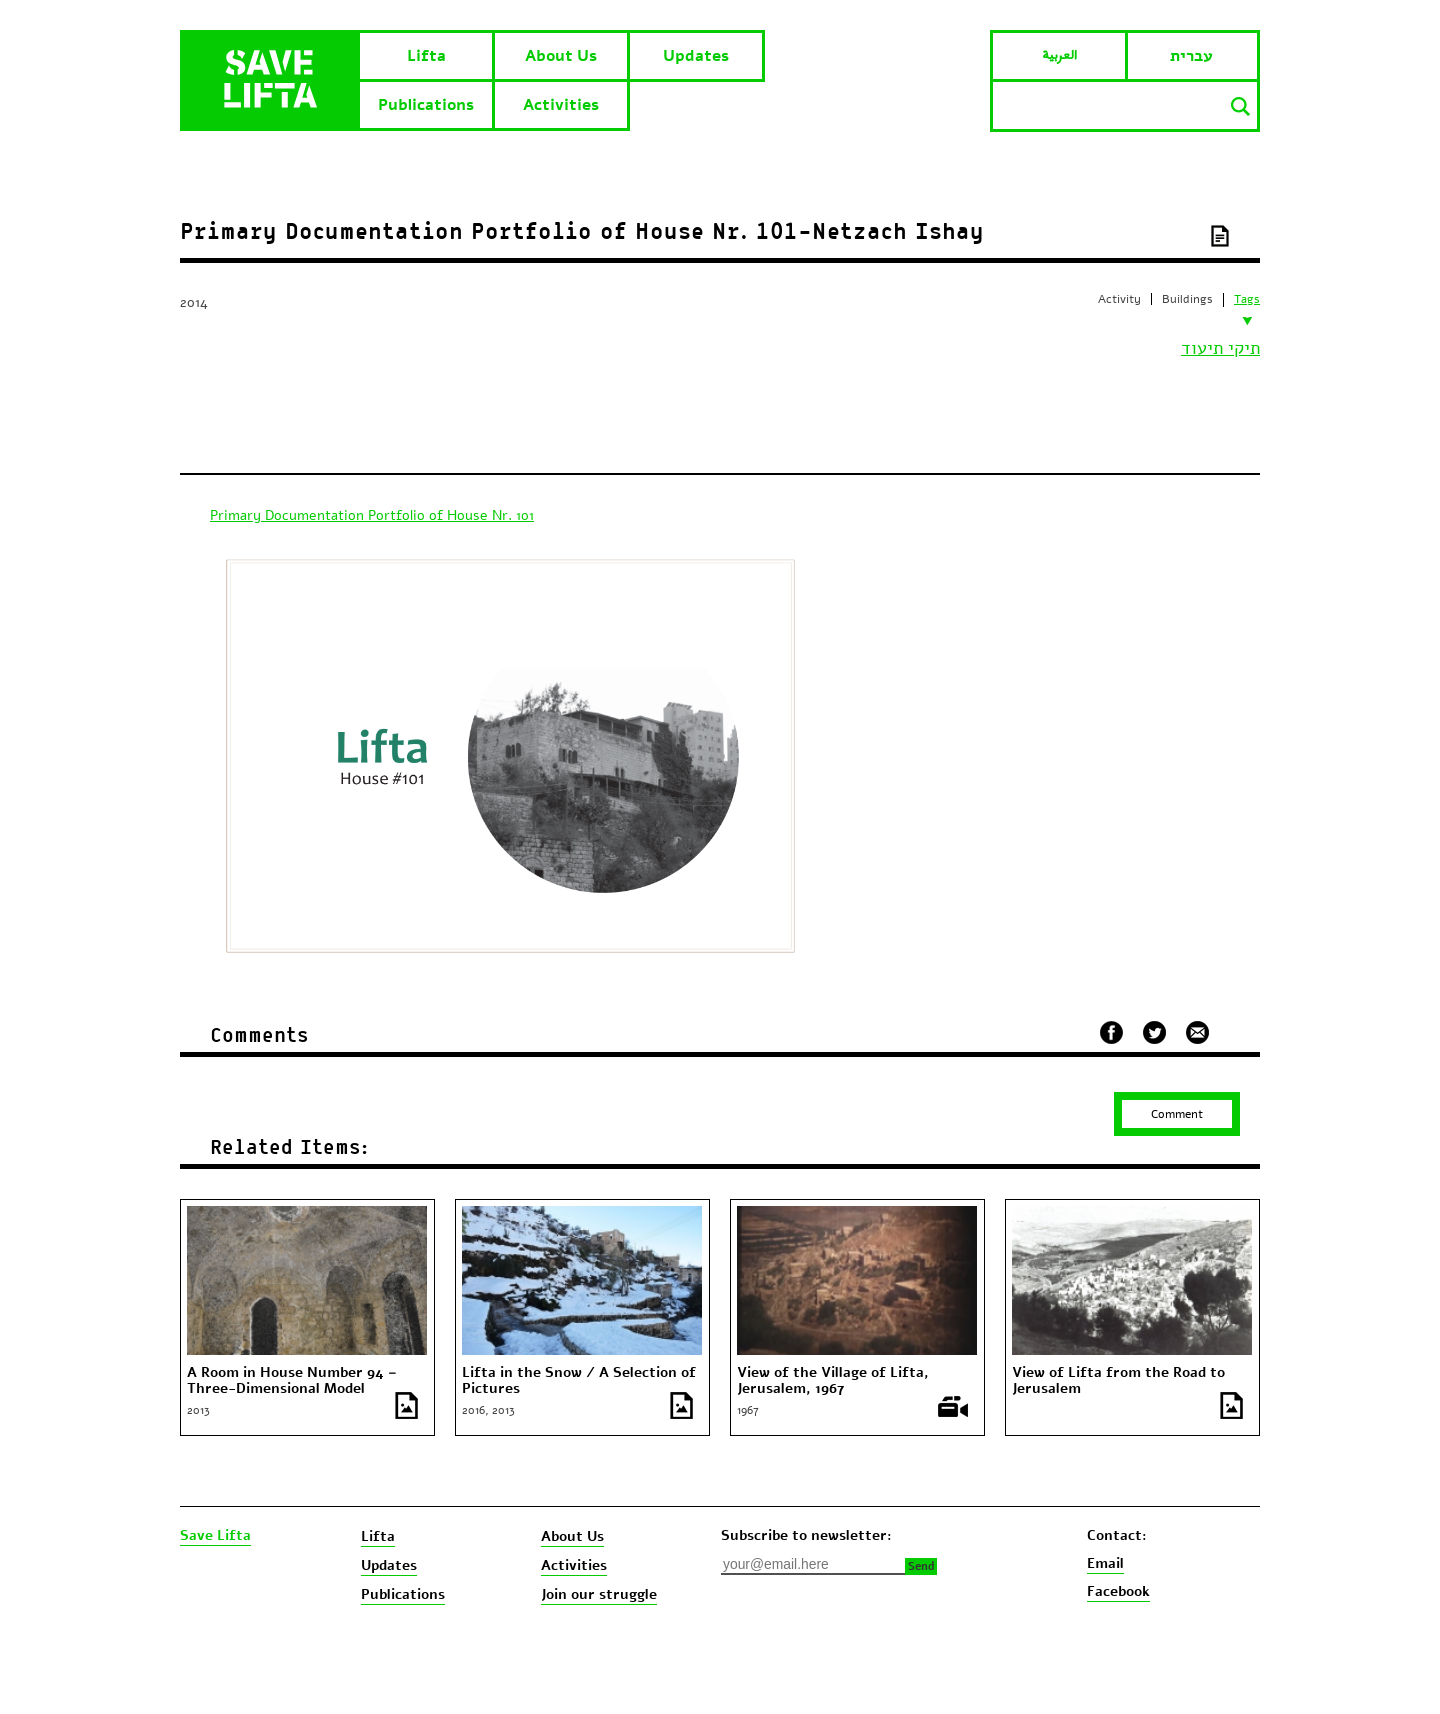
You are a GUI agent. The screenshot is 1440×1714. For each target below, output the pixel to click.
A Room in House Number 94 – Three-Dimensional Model (292, 1381)
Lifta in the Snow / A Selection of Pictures (579, 1381)
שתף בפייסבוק (1111, 1032)
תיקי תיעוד (1220, 348)
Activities (561, 105)
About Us (561, 56)
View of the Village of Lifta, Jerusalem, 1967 (833, 1381)
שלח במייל (1198, 1030)
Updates (696, 56)
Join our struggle (599, 1594)
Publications (426, 105)
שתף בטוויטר (1154, 1033)
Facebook (1118, 1591)
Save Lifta (215, 1536)
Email (1105, 1563)
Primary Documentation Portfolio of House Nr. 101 (372, 515)
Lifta (426, 56)
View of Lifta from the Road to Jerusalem (1118, 1381)
